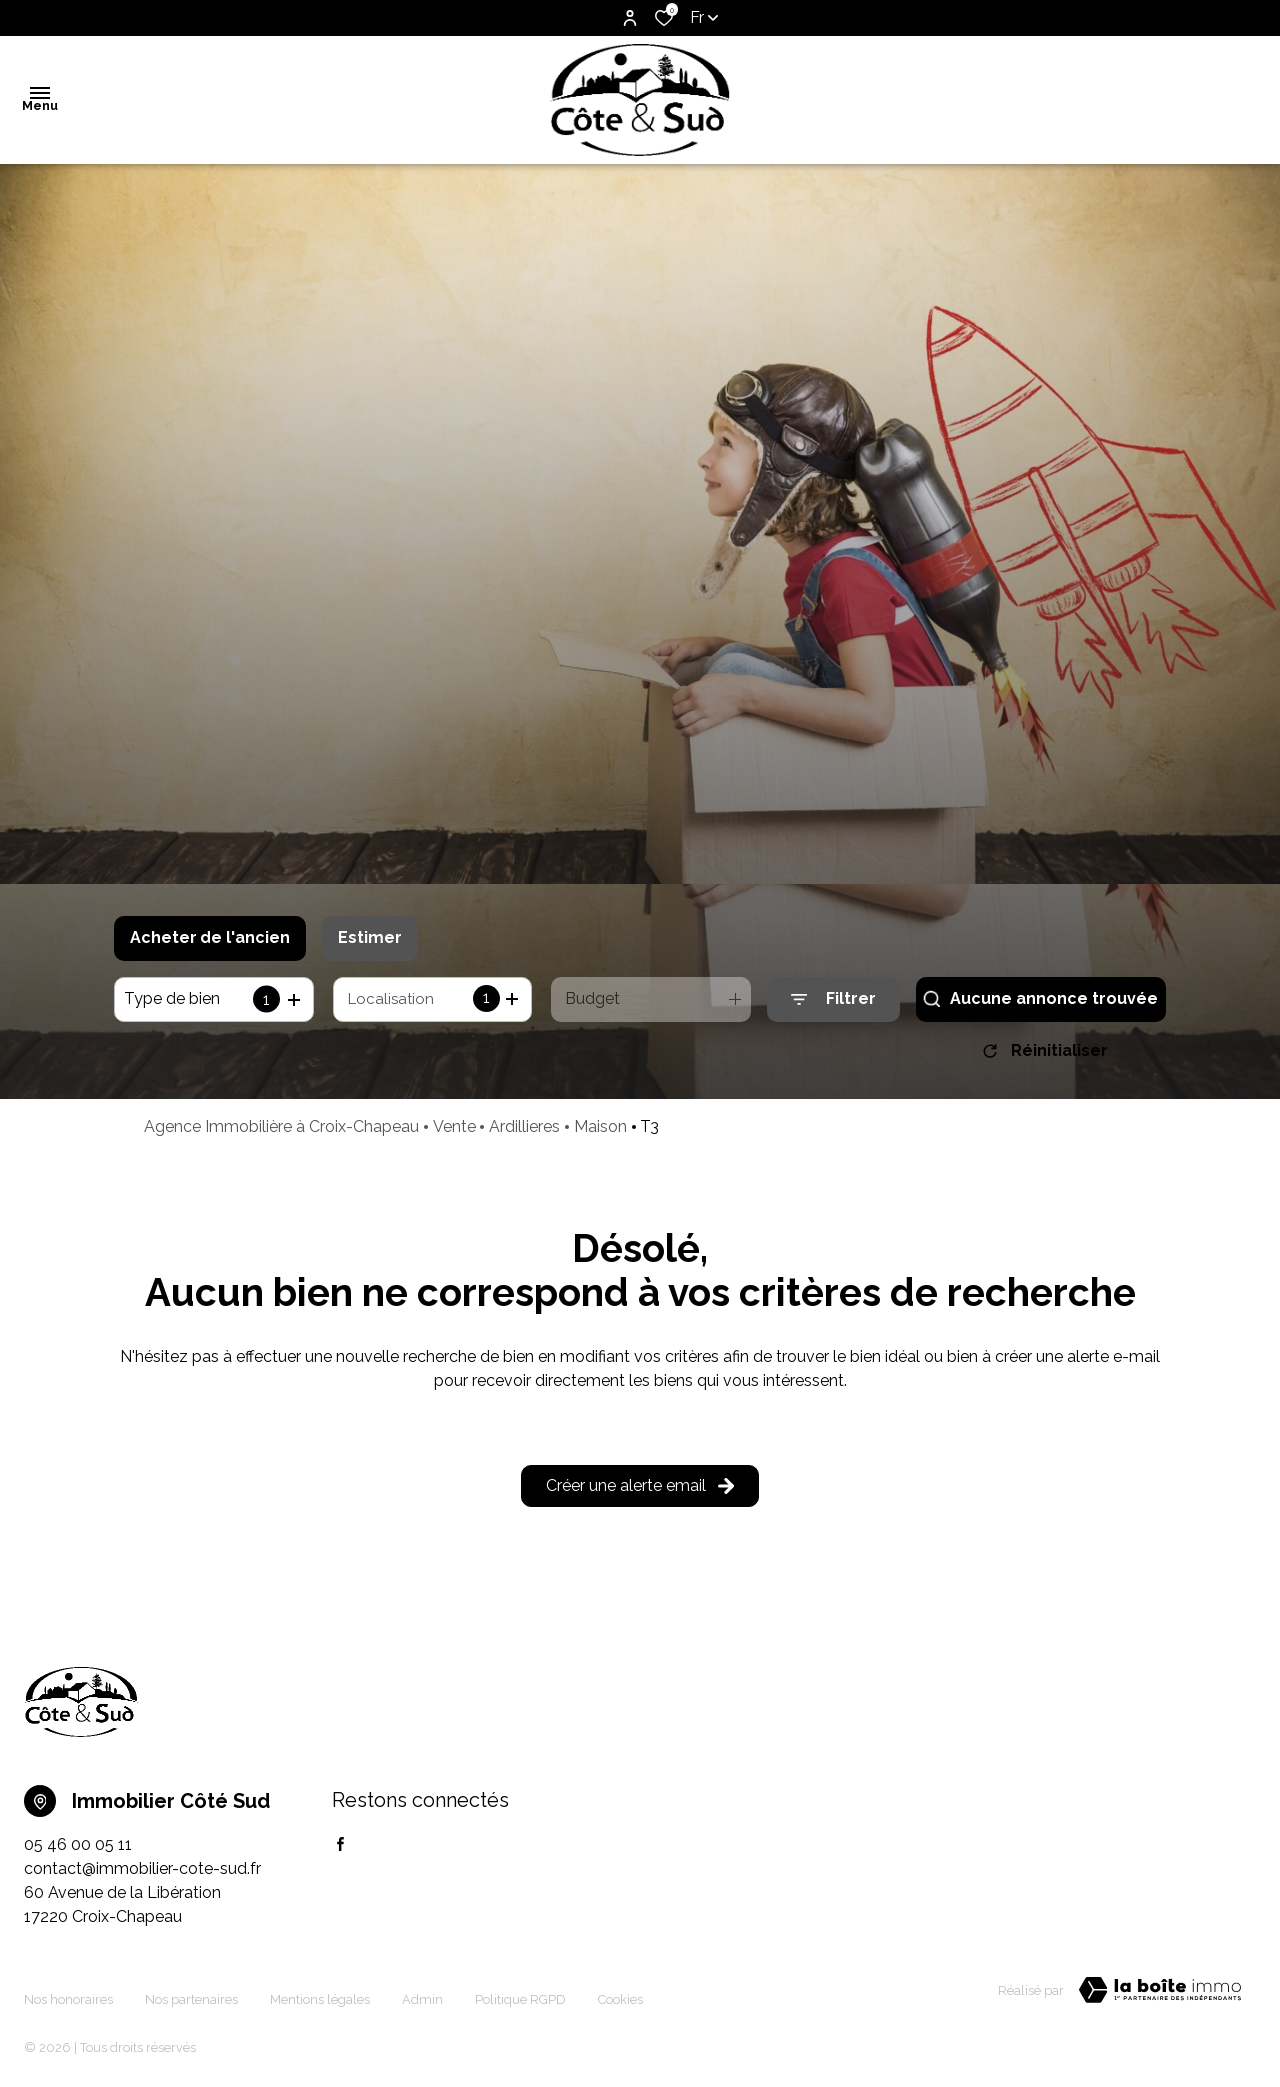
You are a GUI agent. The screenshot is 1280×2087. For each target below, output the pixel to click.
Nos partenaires (191, 1993)
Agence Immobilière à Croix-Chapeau (281, 1133)
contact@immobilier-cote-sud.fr (142, 1875)
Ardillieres (524, 1133)
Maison (600, 1133)
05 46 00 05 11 (78, 1851)
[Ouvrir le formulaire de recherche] (833, 999)
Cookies (620, 1993)
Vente (454, 1133)
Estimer (370, 937)
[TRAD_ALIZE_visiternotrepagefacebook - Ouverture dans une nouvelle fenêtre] (340, 1851)
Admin (422, 1993)
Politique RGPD (520, 1993)
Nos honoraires (68, 1993)
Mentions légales (320, 1993)
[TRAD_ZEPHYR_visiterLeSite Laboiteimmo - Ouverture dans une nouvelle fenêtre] (1160, 1997)
